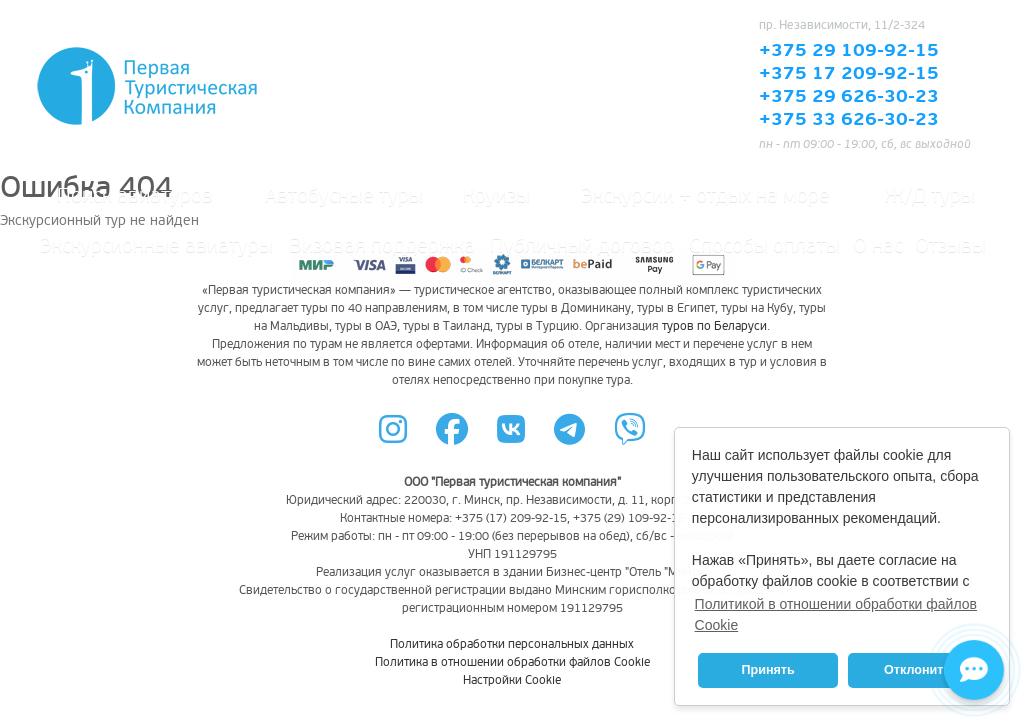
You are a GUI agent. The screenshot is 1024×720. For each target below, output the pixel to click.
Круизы (496, 196)
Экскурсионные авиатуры (156, 246)
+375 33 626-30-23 (849, 120)
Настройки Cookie (512, 680)
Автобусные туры (344, 196)
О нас (878, 246)
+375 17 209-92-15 (849, 74)
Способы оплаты (764, 246)
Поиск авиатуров (135, 196)
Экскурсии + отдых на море (705, 196)
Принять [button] (767, 670)
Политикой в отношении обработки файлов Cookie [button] (836, 614)
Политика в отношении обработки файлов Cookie (512, 662)
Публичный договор (582, 246)
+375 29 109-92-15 (849, 51)
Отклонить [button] (917, 670)
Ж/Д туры (930, 196)
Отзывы (950, 246)
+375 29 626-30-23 (849, 97)
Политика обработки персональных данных (512, 644)
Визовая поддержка (382, 246)
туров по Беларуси (714, 326)
